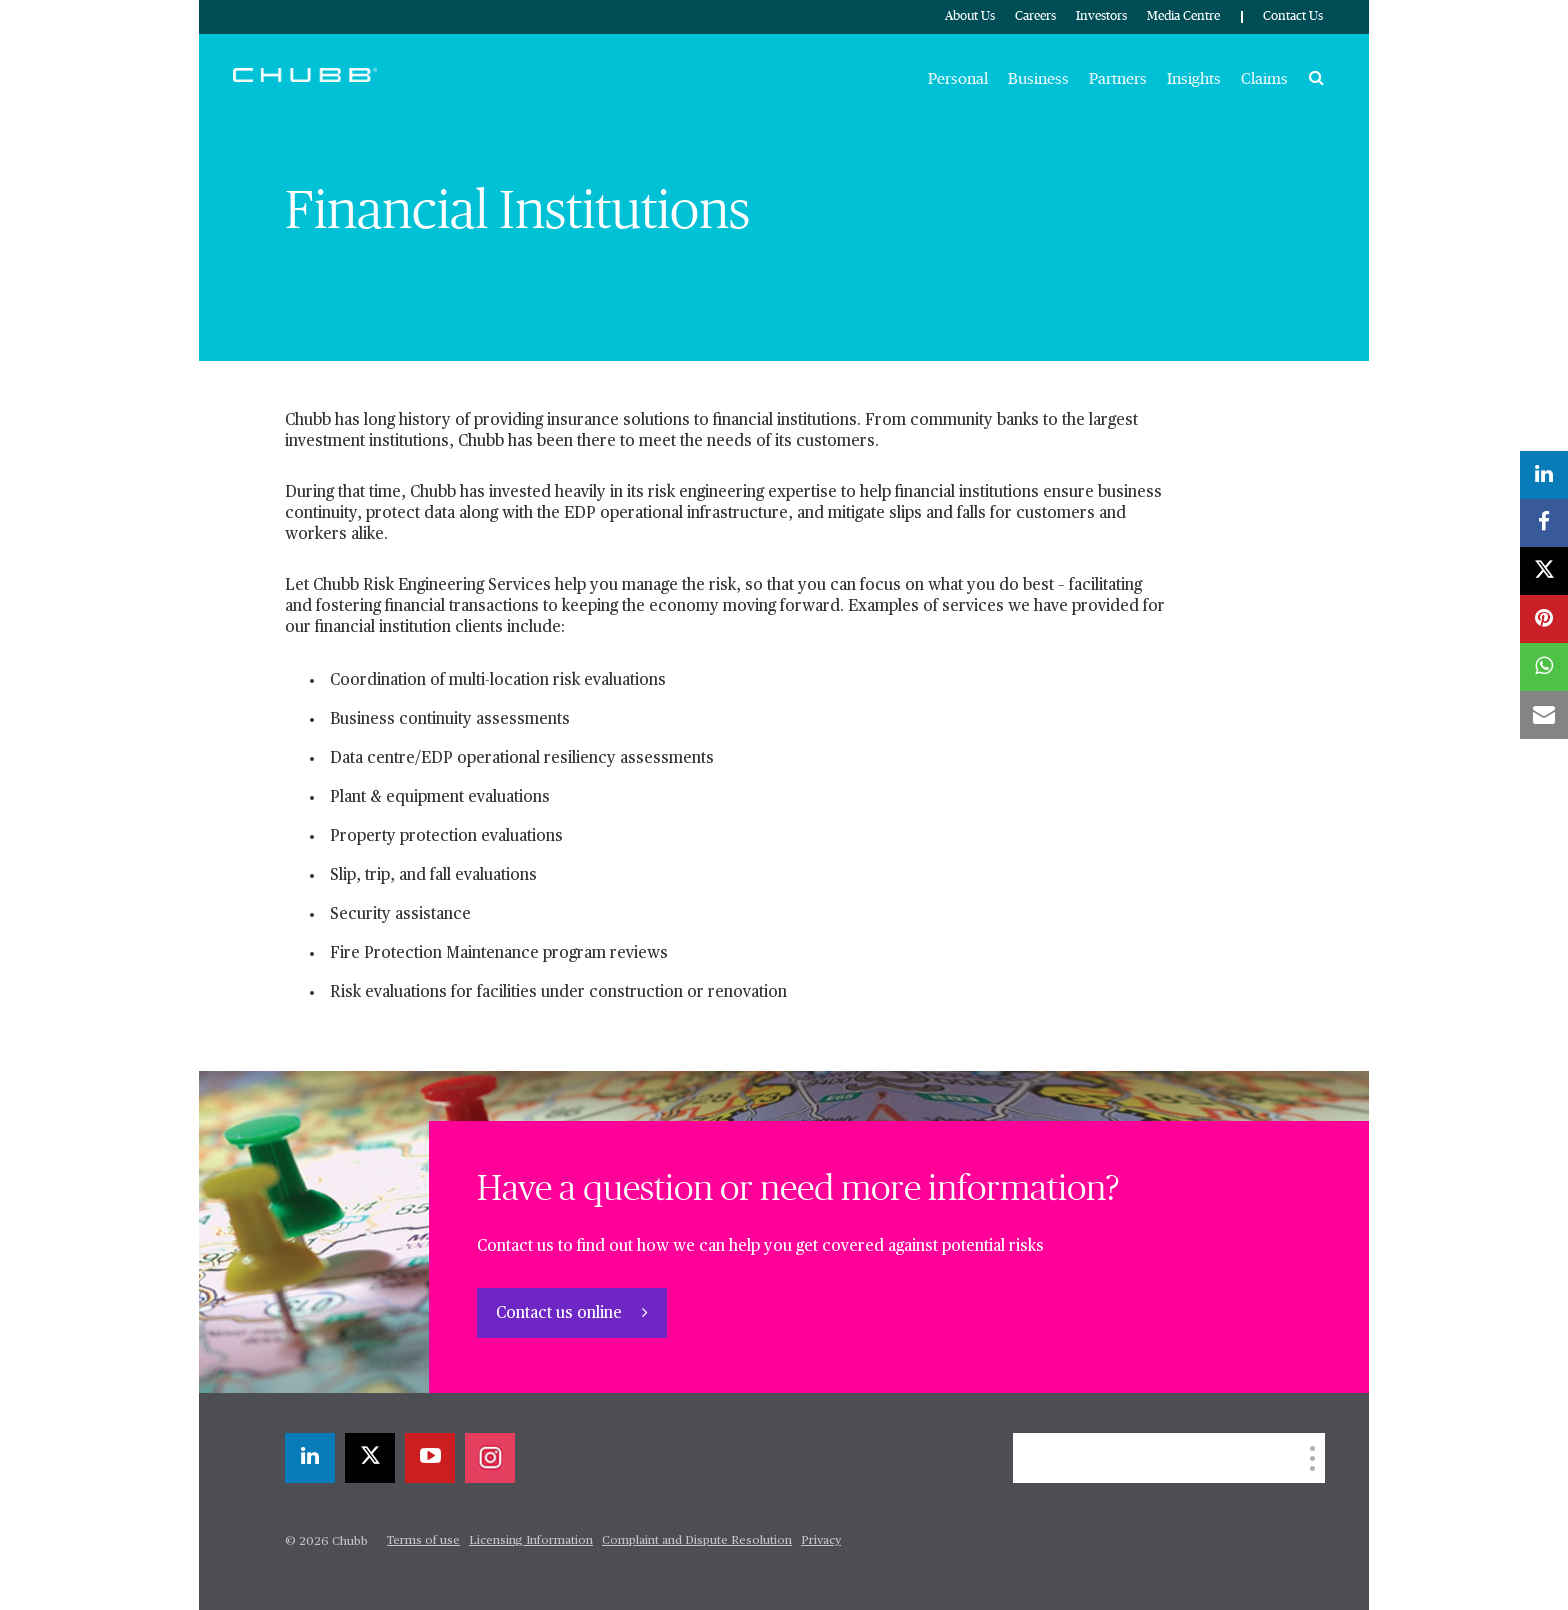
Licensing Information (531, 1541)
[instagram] (490, 1458)
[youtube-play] (430, 1458)
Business (1038, 79)
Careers (1035, 16)
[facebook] (1544, 523)
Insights (1194, 79)
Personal (958, 79)
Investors (1101, 16)
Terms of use (423, 1541)
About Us (970, 16)
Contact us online (561, 1314)
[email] (1544, 715)
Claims (1264, 79)
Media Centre (1183, 16)
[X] (370, 1458)
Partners (1118, 79)
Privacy (821, 1541)
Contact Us (1293, 16)
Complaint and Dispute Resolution (697, 1541)
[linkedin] (310, 1458)
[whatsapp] (1544, 667)
